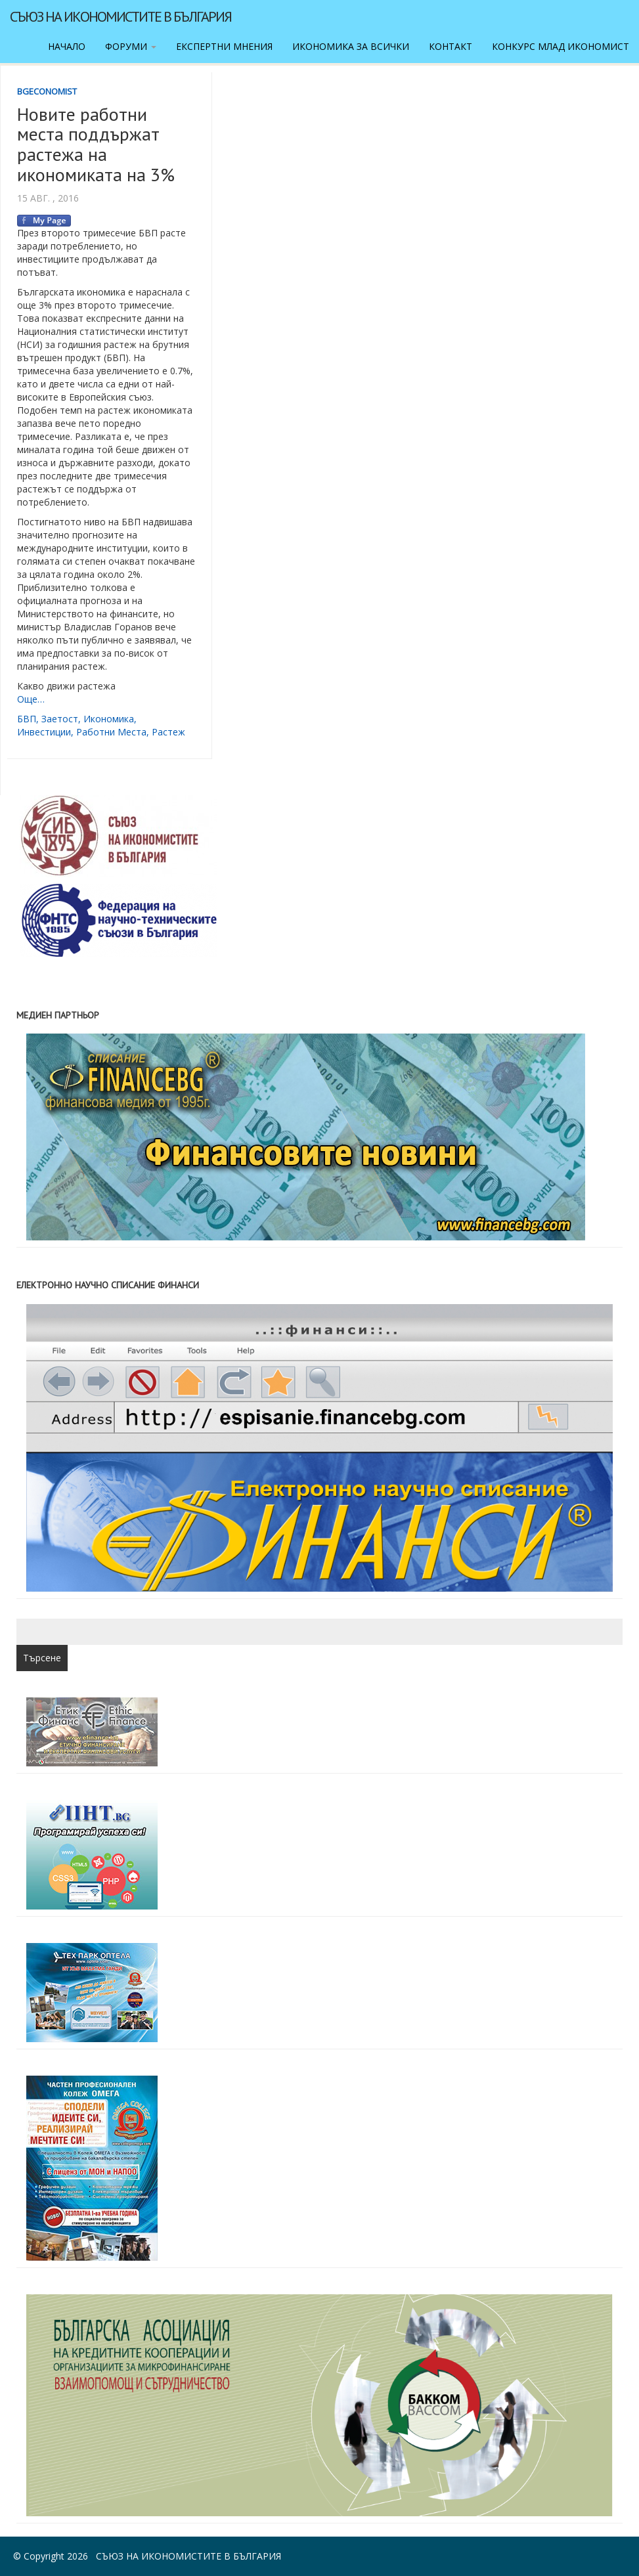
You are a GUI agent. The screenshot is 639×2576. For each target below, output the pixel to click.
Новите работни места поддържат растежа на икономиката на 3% (96, 144)
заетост (59, 718)
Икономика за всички (350, 46)
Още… (31, 699)
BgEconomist (47, 91)
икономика (108, 718)
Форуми (130, 46)
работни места (111, 732)
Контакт (450, 46)
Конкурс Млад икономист (560, 46)
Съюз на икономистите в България (120, 16)
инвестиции (44, 732)
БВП (26, 718)
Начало (66, 46)
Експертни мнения (224, 46)
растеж (168, 732)
